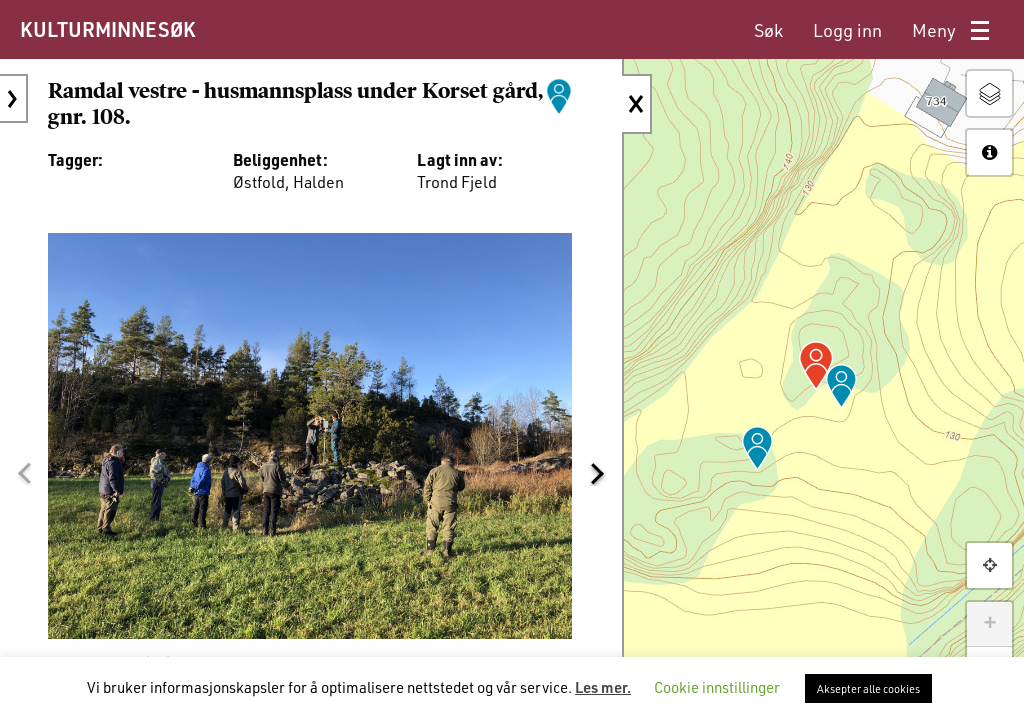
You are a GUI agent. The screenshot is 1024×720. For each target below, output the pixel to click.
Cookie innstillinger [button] (717, 687)
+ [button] (989, 624)
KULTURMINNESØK (107, 29)
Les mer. (603, 687)
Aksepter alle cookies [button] (868, 688)
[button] (24, 473)
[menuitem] (768, 30)
